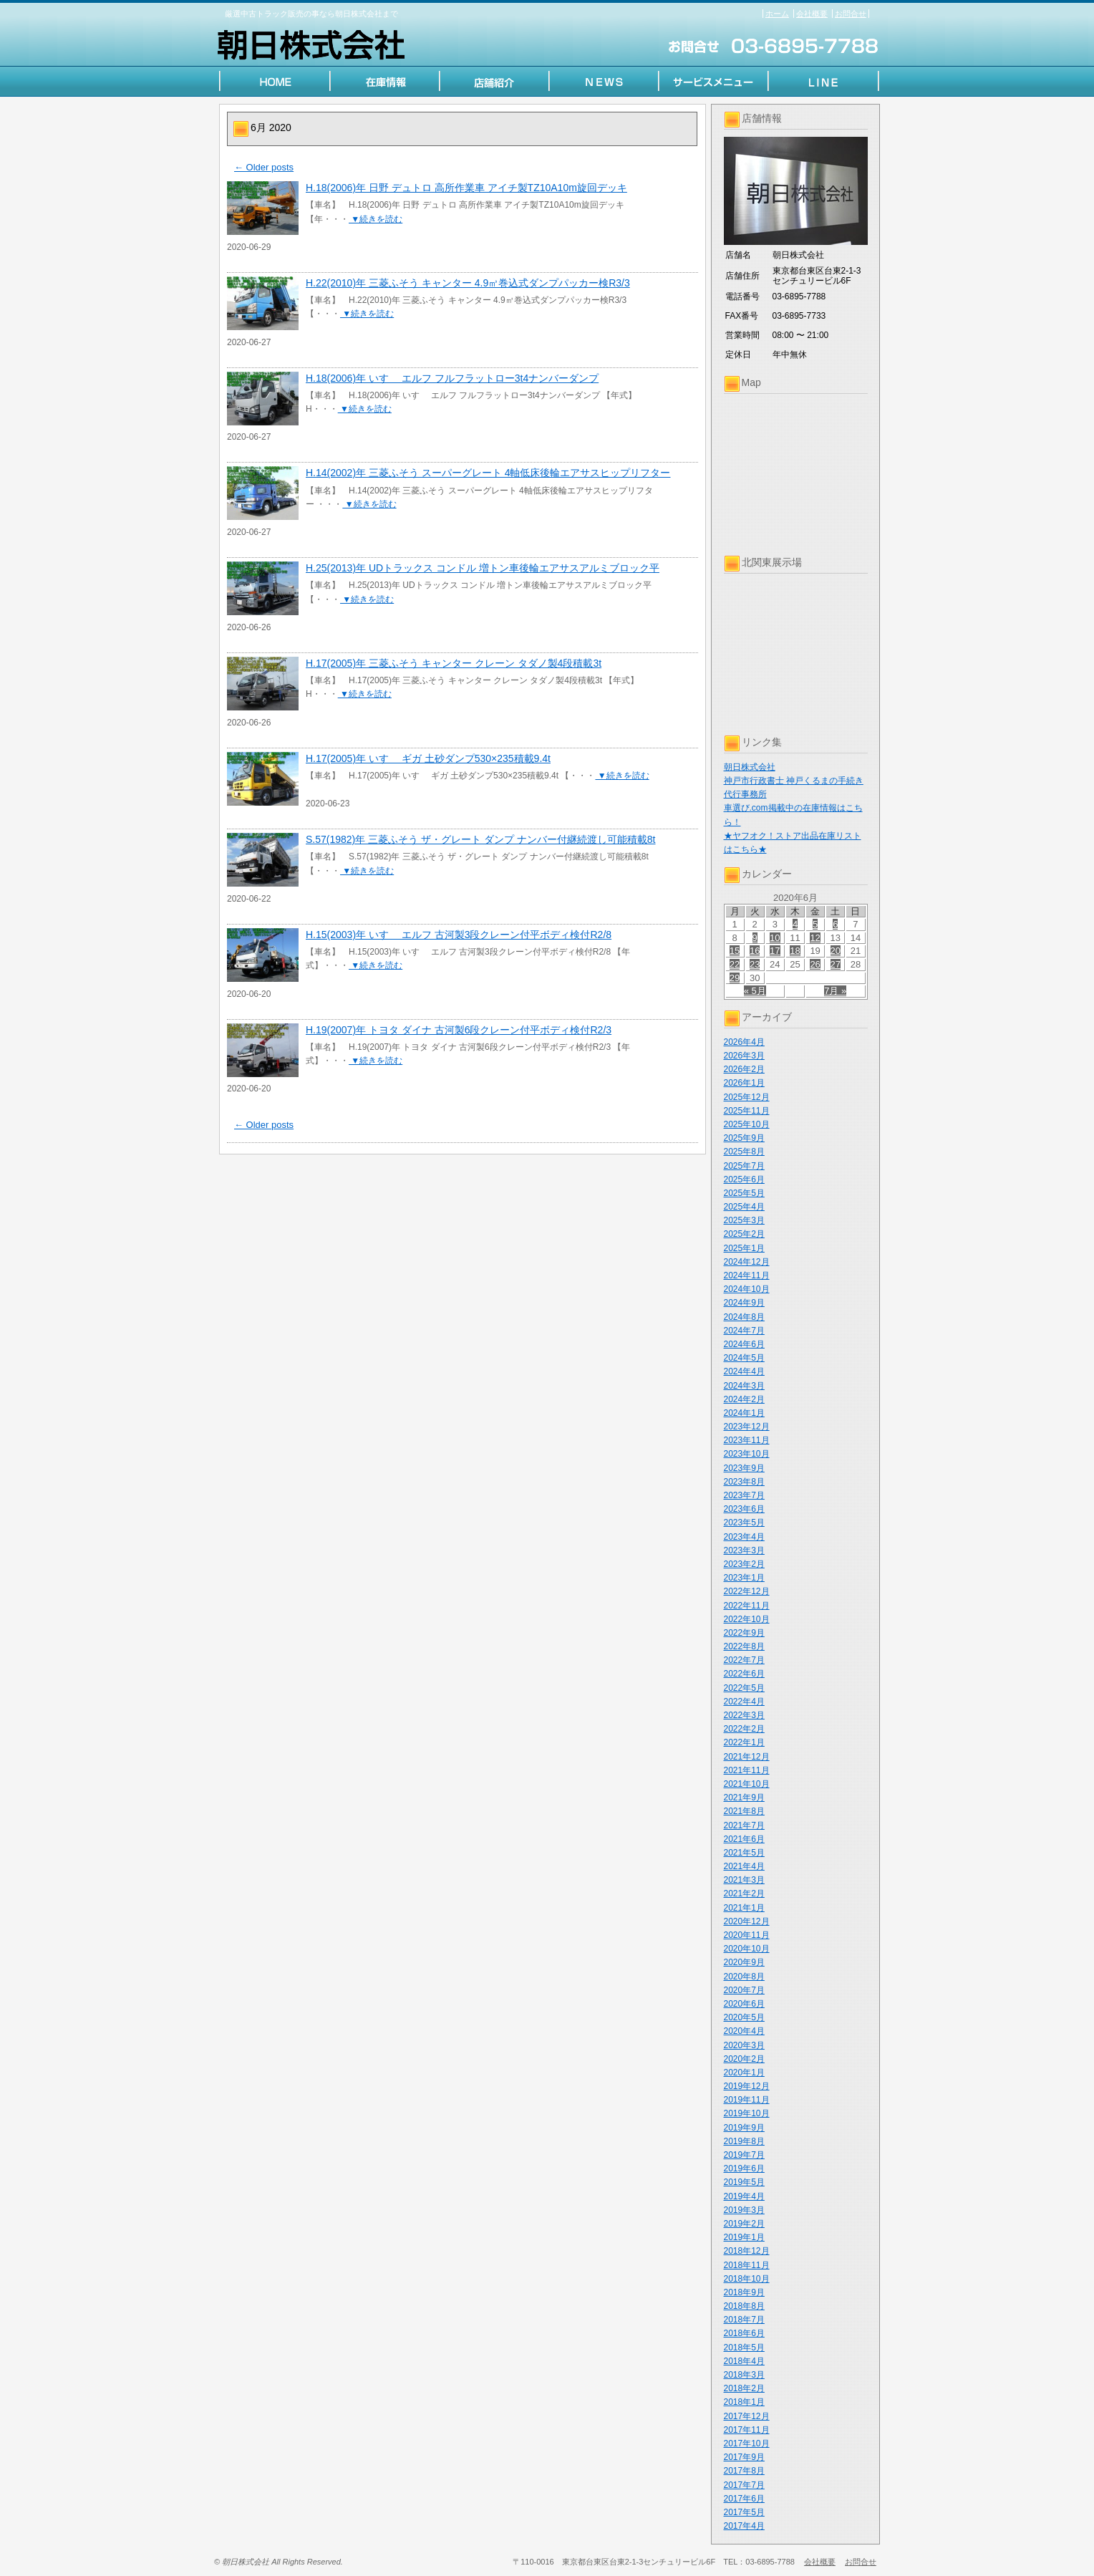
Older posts (264, 167)
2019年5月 (744, 2182)
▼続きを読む (375, 219)
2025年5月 (744, 1193)
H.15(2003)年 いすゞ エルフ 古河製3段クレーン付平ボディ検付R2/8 (458, 934)
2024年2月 (744, 1399)
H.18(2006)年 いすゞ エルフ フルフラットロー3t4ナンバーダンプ (452, 378)
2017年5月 (744, 2512)
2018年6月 (744, 2333)
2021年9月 (744, 1798)
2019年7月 (744, 2155)
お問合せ (850, 13)
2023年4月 (744, 1537)
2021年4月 (744, 1866)
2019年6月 (744, 2168)
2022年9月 (744, 1633)
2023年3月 (744, 1550)
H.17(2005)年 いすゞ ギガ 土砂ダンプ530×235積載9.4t (428, 758)
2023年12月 (747, 1427)
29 (735, 978)
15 (735, 950)
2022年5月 (744, 1688)
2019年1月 (744, 2237)
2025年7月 (744, 1166)
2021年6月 (744, 1839)
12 (815, 937)
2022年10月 (747, 1619)
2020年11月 (747, 1935)
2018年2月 (744, 2388)
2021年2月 (744, 1893)
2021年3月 (744, 1880)
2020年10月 (747, 1949)
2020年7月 (744, 1990)
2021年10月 (747, 1784)
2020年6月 (744, 2004)
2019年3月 (744, 2210)
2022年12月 (747, 1591)
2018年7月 (744, 2320)
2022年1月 (744, 1742)
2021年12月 (747, 1757)
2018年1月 (744, 2402)
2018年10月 (747, 2279)
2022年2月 (744, 1729)
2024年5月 (744, 1358)
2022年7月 (744, 1660)
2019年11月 (747, 2100)
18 (795, 950)
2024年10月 (747, 1289)
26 (815, 964)
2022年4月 (744, 1702)
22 (735, 964)
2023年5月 (744, 1523)
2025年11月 (747, 1111)
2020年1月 (744, 2073)
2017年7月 (744, 2485)
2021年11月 (747, 1770)
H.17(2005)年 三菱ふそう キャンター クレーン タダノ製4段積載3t (453, 663)
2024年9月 (744, 1303)
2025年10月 (747, 1124)
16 (755, 950)
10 (775, 937)
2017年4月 (744, 2526)
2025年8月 (744, 1152)
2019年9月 (744, 2128)
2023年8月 (744, 1482)
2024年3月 (744, 1386)
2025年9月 (744, 1138)
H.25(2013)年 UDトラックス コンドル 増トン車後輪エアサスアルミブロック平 (482, 568)
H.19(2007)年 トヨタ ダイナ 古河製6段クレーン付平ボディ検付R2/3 (458, 1030)
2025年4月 (744, 1207)
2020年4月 (744, 2031)
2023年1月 (744, 1578)
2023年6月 (744, 1509)
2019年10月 (747, 2113)
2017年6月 (744, 2499)
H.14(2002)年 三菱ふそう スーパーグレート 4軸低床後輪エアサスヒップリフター (488, 472)
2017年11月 (747, 2430)
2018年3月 (744, 2375)
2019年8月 (744, 2141)
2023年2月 (744, 1564)
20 (836, 950)
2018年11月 (747, 2265)
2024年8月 (744, 1317)
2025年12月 (747, 1097)
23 (755, 964)
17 (775, 950)
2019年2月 (744, 2224)
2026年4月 (744, 1042)
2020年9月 (744, 1962)
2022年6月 (744, 1674)
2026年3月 (744, 1056)
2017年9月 (744, 2457)
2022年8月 (744, 1646)
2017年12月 (747, 2416)
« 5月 (755, 990)
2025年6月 (744, 1179)
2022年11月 (747, 1606)
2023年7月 (744, 1495)
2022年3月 (744, 1715)
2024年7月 (744, 1331)
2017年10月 (747, 2443)
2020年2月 (744, 2059)
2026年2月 (744, 1069)
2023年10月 (747, 1454)
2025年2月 (744, 1234)
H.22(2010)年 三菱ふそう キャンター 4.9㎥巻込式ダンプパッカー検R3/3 (468, 283)
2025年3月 (744, 1220)
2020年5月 (744, 2017)
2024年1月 (744, 1413)
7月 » (835, 990)
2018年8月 (744, 2306)
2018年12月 (747, 2251)
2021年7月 (744, 1825)
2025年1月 (744, 1248)
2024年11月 (747, 1275)
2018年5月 (744, 2348)
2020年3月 (744, 2045)
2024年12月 (747, 1262)
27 (836, 964)
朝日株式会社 (749, 767)
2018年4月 (744, 2361)
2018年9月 (744, 2292)
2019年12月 (747, 2086)
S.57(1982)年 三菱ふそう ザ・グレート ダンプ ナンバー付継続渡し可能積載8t (481, 839)
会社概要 (812, 13)
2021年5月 (744, 1853)
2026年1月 (744, 1083)
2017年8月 (744, 2471)
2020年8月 (744, 1977)
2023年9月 (744, 1468)
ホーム (777, 13)
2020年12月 (747, 1921)
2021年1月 (744, 1908)
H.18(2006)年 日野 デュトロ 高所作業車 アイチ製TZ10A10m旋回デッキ (466, 187)
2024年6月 (744, 1344)
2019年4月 (744, 2196)
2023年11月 (747, 1440)
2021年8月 (744, 1811)
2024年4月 (744, 1371)
